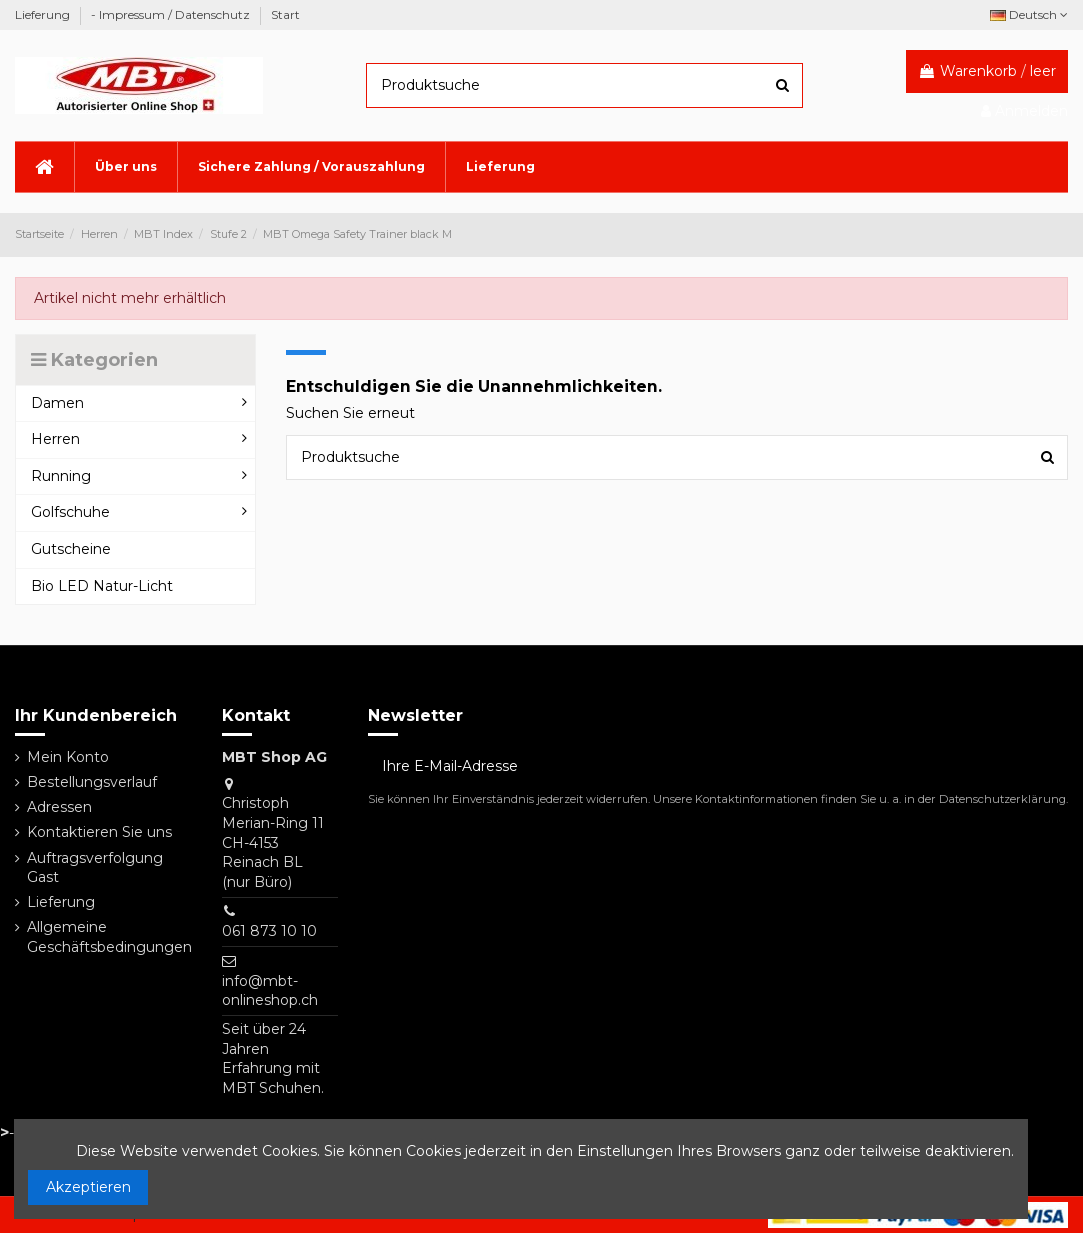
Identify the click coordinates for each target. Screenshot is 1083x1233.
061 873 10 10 (269, 931)
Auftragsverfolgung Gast (95, 868)
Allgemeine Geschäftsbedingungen (109, 937)
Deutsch (1029, 14)
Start (285, 14)
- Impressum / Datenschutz (172, 14)
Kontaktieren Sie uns (99, 832)
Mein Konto (68, 757)
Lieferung (44, 14)
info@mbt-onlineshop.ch (270, 991)
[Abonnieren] (1047, 767)
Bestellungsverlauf (92, 782)
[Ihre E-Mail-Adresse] (697, 767)
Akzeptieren (88, 1187)
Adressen (59, 807)
